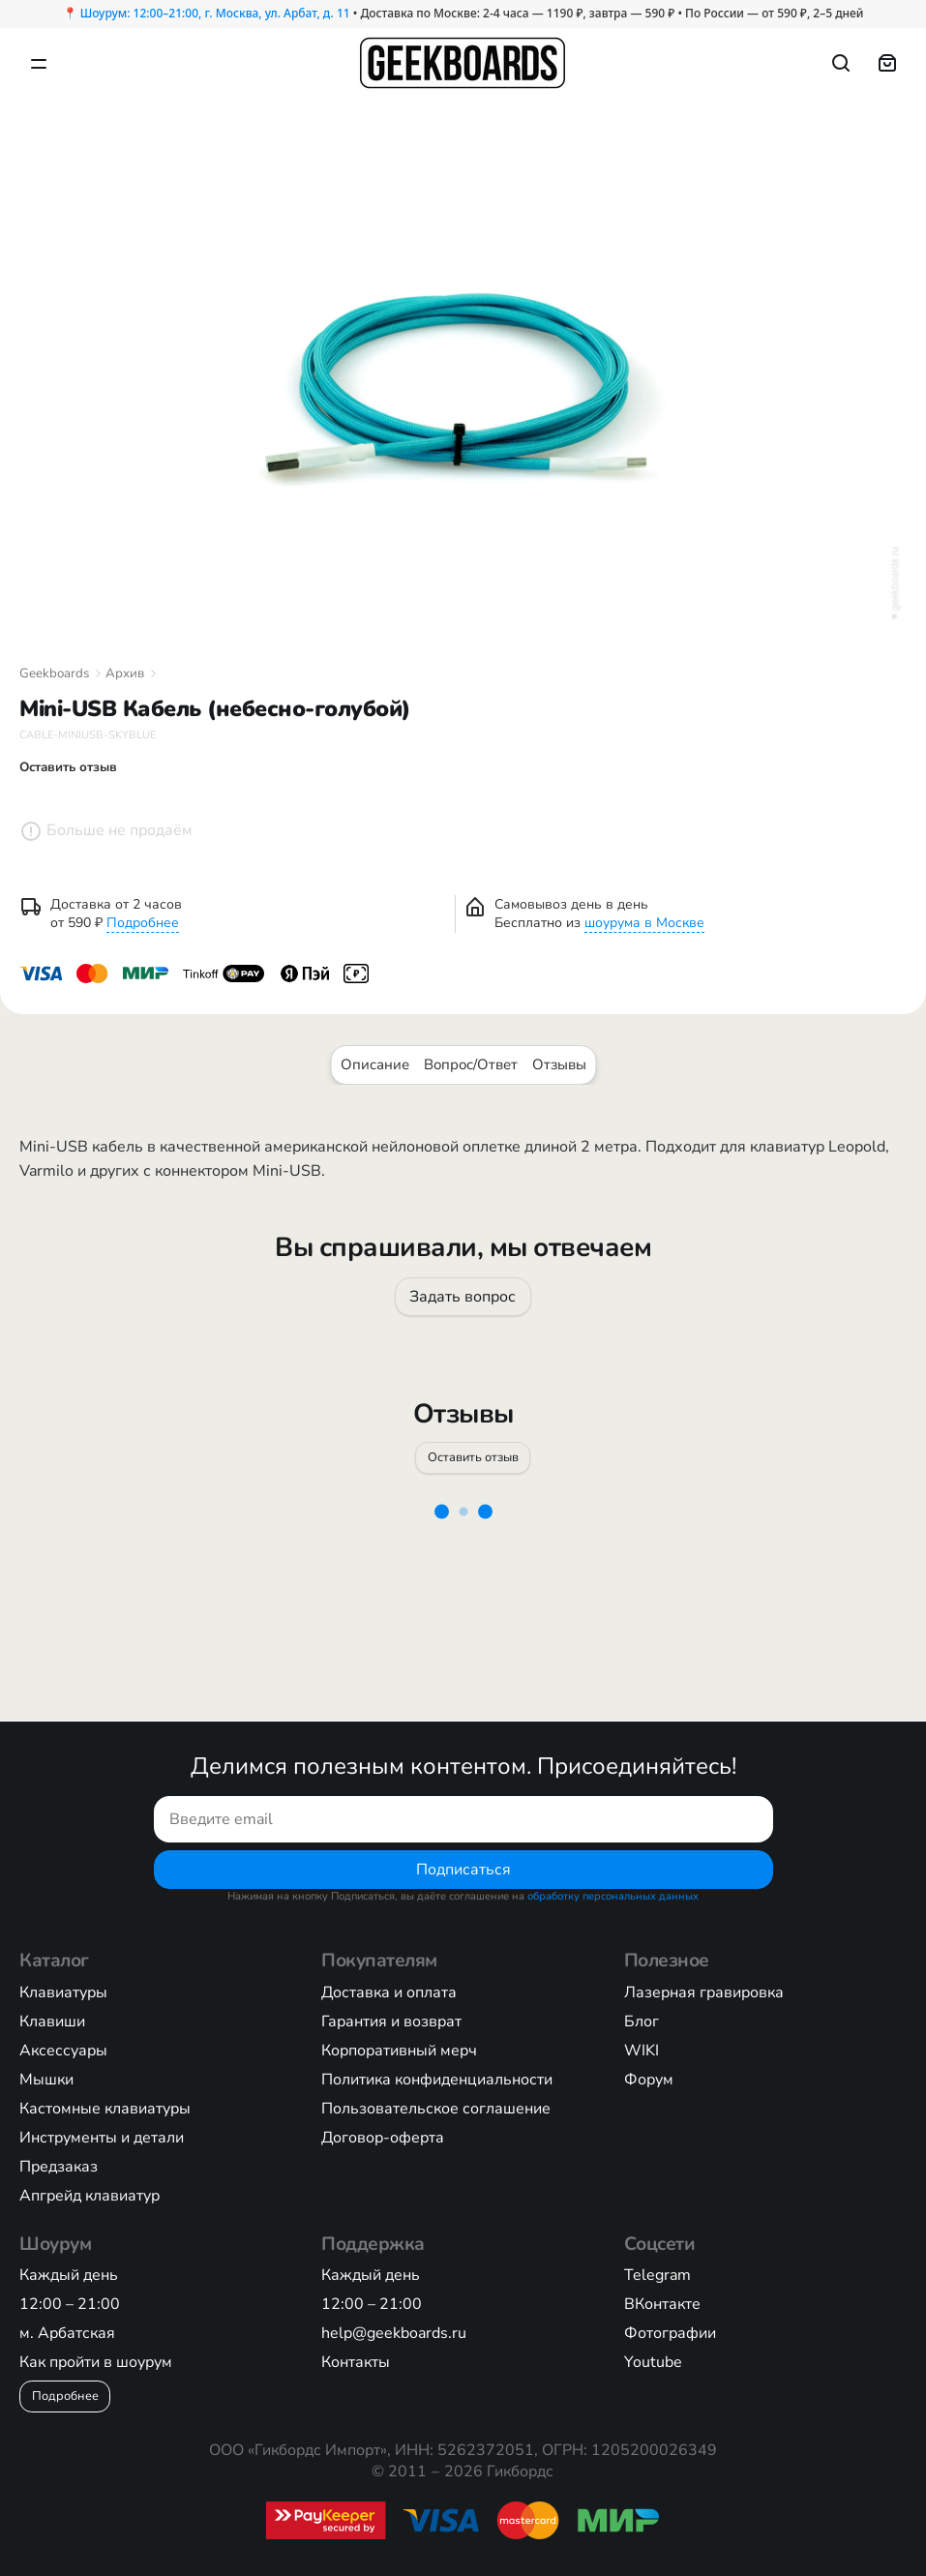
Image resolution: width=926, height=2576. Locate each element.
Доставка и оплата (389, 1992)
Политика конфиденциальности (437, 2079)
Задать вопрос (463, 1296)
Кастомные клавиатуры (105, 2108)
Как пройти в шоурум (95, 2362)
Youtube (653, 2362)
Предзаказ (58, 2166)
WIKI (641, 2050)
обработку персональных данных (613, 1896)
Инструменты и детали (101, 2137)
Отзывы (559, 1064)
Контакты (355, 2362)
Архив (124, 673)
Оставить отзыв (472, 1456)
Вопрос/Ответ (471, 1064)
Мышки (46, 2079)
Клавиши (52, 2021)
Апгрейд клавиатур (89, 2195)
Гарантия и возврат (391, 2021)
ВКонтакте (662, 2304)
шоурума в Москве (644, 923)
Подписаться (463, 1868)
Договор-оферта (382, 2137)
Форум (648, 2079)
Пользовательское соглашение (436, 2108)
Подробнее (142, 923)
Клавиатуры (63, 1992)
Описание (375, 1064)
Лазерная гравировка (704, 1992)
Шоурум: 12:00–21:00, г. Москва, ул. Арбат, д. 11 (215, 13)
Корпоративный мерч (399, 2050)
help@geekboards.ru (393, 2333)
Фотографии (670, 2333)
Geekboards (54, 673)
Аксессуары (63, 2050)
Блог (641, 2021)
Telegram (657, 2275)
